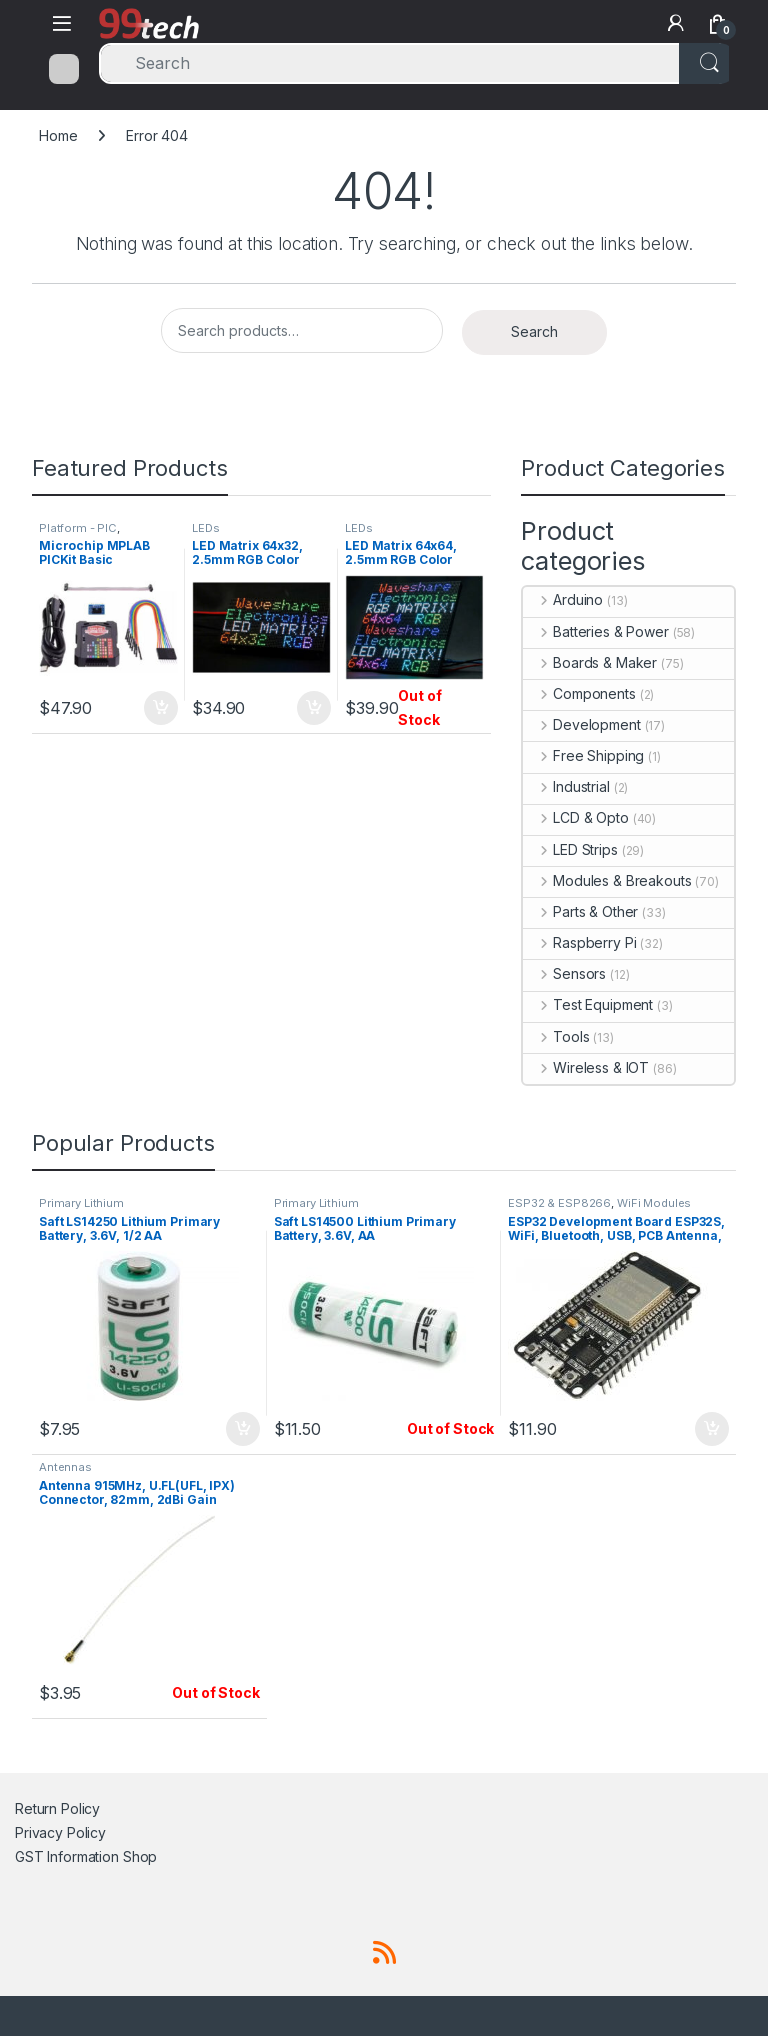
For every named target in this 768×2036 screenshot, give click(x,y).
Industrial (566, 786)
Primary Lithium (81, 1203)
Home (58, 135)
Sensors (564, 973)
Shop (140, 1856)
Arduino (563, 599)
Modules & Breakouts (607, 880)
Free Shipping (583, 755)
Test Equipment (588, 1004)
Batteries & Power (595, 631)
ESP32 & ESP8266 (559, 1203)
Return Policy (57, 1808)
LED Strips (570, 849)
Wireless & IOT (586, 1067)
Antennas (65, 1467)
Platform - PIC (78, 528)
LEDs (205, 528)
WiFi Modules (654, 1203)
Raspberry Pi (579, 942)
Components (579, 693)
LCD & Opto (575, 817)
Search (534, 331)
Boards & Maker (590, 662)
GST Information (67, 1856)
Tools (556, 1036)
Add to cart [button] (161, 708)
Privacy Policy (60, 1832)
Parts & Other (580, 911)
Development (581, 724)
